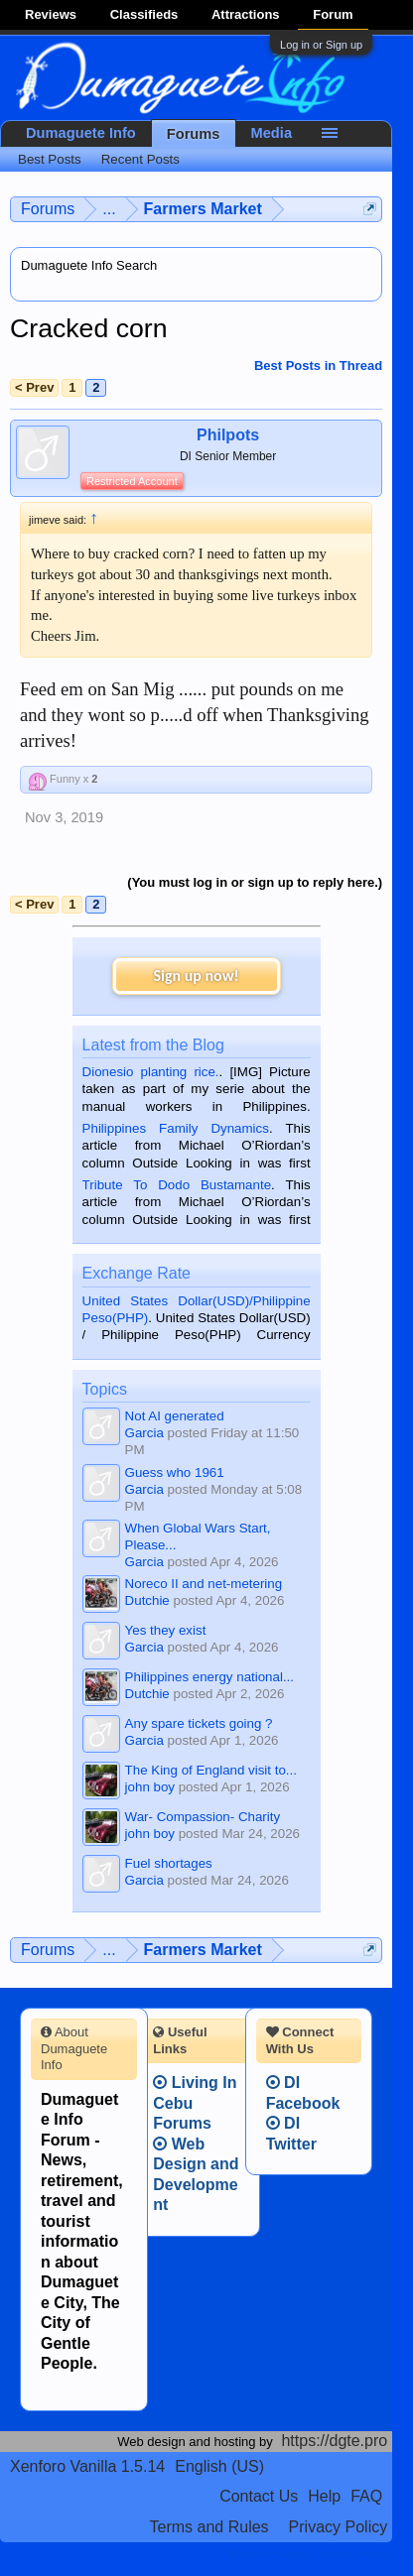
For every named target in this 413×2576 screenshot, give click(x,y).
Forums (193, 134)
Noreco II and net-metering (204, 1583)
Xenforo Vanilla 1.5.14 (87, 2466)
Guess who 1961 (174, 1472)
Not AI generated (174, 1416)
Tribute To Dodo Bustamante (176, 1184)
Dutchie (147, 1600)
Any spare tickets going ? (199, 1723)
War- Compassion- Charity (203, 1816)
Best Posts (49, 159)
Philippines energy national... (209, 1676)
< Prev (34, 387)
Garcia (144, 1432)
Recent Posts (140, 159)
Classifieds (144, 14)
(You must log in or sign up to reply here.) (254, 882)
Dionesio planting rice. (150, 1071)
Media (272, 133)
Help (324, 2496)
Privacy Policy (338, 2526)
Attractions (245, 14)
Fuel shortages (168, 1863)
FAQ (366, 2496)
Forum (332, 14)
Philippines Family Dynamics (175, 1128)
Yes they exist (165, 1630)
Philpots (228, 435)
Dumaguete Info (81, 133)
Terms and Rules (209, 2526)
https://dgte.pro (334, 2440)
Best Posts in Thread (318, 365)
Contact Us (258, 2496)
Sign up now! (195, 975)
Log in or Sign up (321, 45)
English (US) (219, 2466)
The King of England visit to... (211, 1770)
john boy (150, 1786)
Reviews (50, 14)
